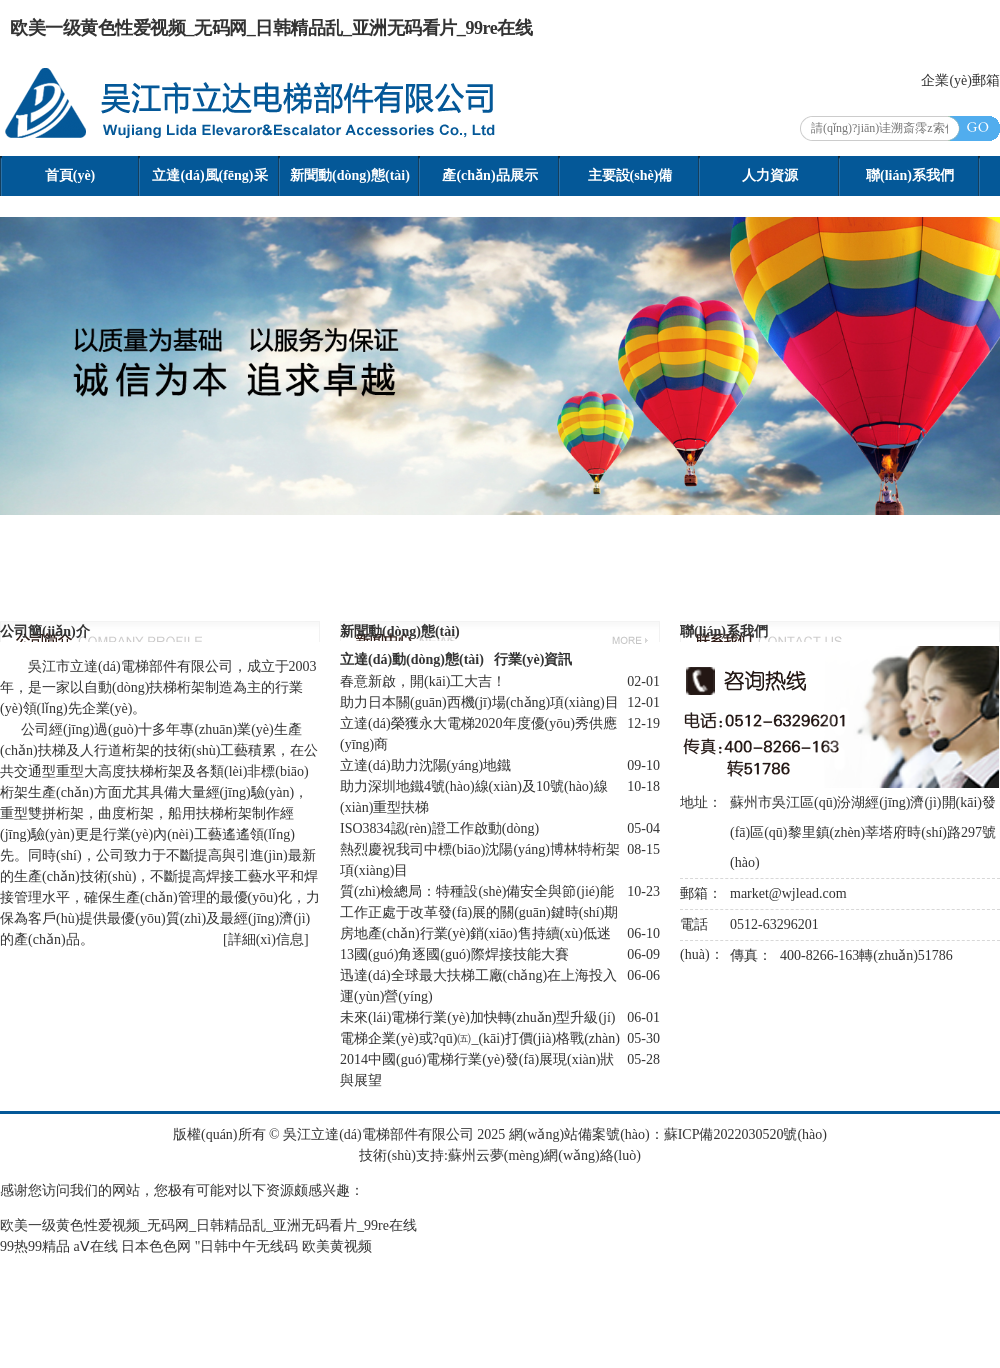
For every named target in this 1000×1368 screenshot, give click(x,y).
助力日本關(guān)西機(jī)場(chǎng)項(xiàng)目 (479, 702)
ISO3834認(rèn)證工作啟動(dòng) (439, 828)
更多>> (630, 640)
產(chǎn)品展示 (489, 175)
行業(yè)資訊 (533, 659)
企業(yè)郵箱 (960, 80)
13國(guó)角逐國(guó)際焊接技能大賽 (454, 954)
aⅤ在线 (96, 1246)
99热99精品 (35, 1246)
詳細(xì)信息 (266, 939)
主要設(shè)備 (630, 175)
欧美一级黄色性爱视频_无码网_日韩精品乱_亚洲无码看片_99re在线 (271, 28)
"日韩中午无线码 (247, 1246)
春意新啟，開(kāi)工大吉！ (423, 681)
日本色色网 (156, 1246)
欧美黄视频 (337, 1246)
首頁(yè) (70, 175)
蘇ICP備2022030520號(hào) (745, 1134)
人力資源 (770, 175)
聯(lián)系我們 (910, 175)
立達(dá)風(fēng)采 (209, 175)
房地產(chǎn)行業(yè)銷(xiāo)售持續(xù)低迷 (475, 933)
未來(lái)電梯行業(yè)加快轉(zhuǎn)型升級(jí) (478, 1017)
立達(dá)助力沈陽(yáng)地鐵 (425, 765)
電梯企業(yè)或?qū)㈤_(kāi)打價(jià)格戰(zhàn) (480, 1038)
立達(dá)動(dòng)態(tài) (412, 659)
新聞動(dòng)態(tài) (350, 175)
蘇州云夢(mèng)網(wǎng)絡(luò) (544, 1155)
